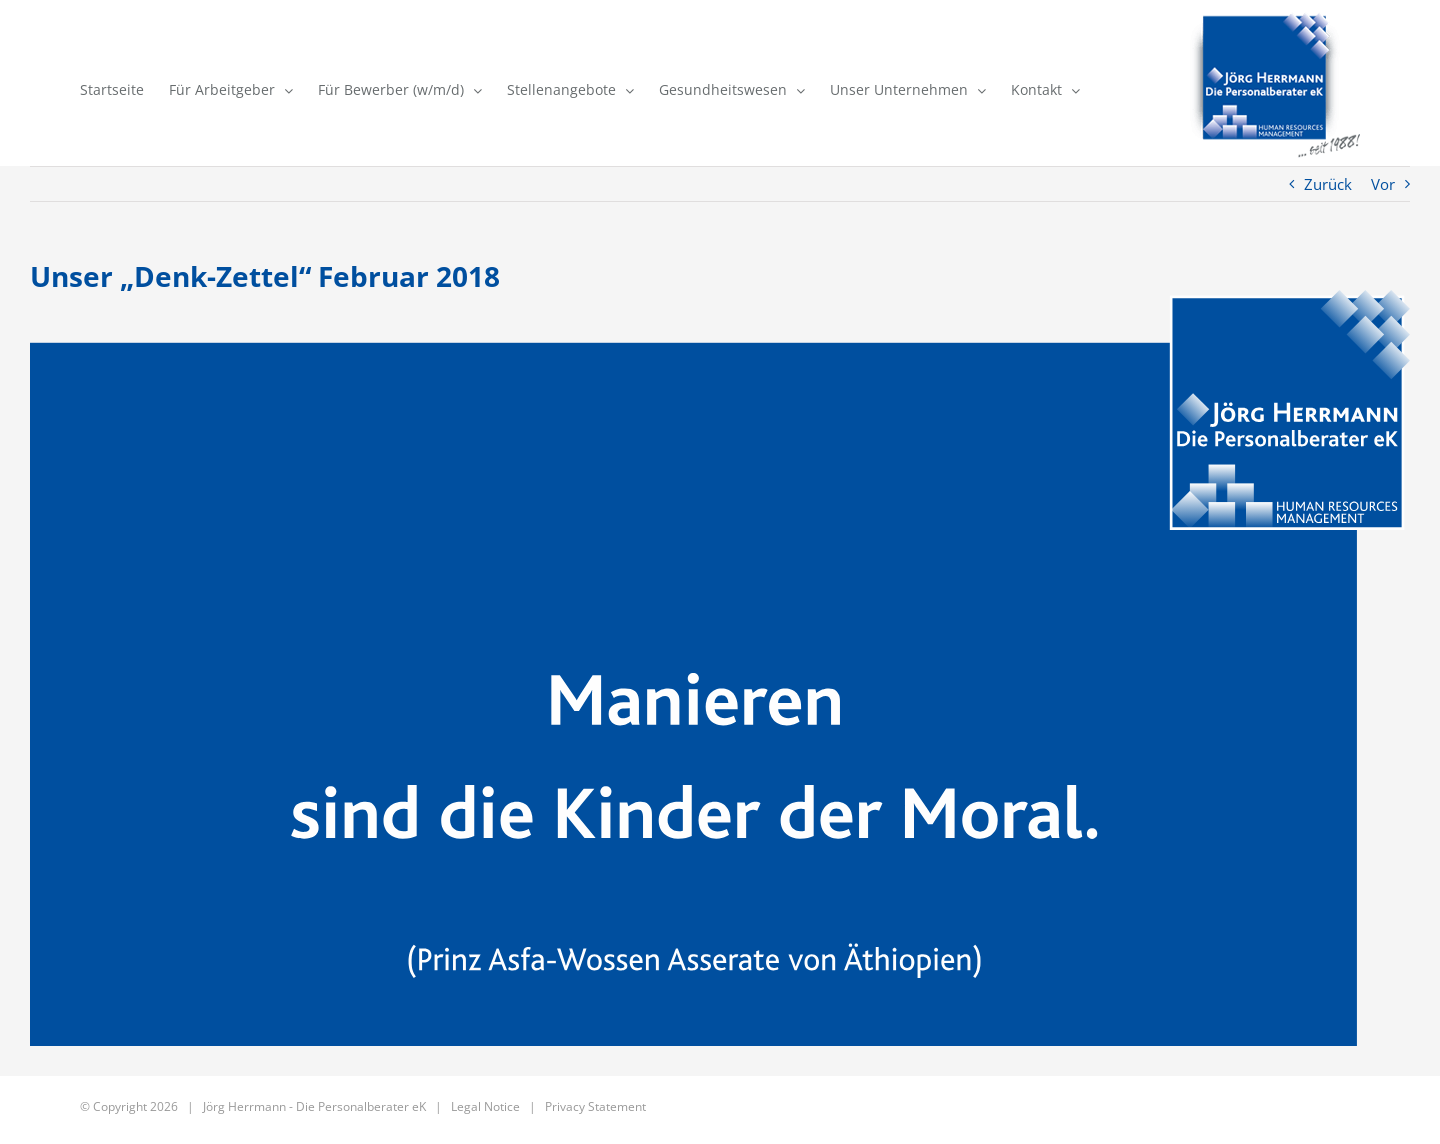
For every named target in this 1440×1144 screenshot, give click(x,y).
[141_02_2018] (720, 668)
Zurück (1328, 184)
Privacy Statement (595, 1106)
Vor (1383, 184)
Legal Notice (485, 1106)
